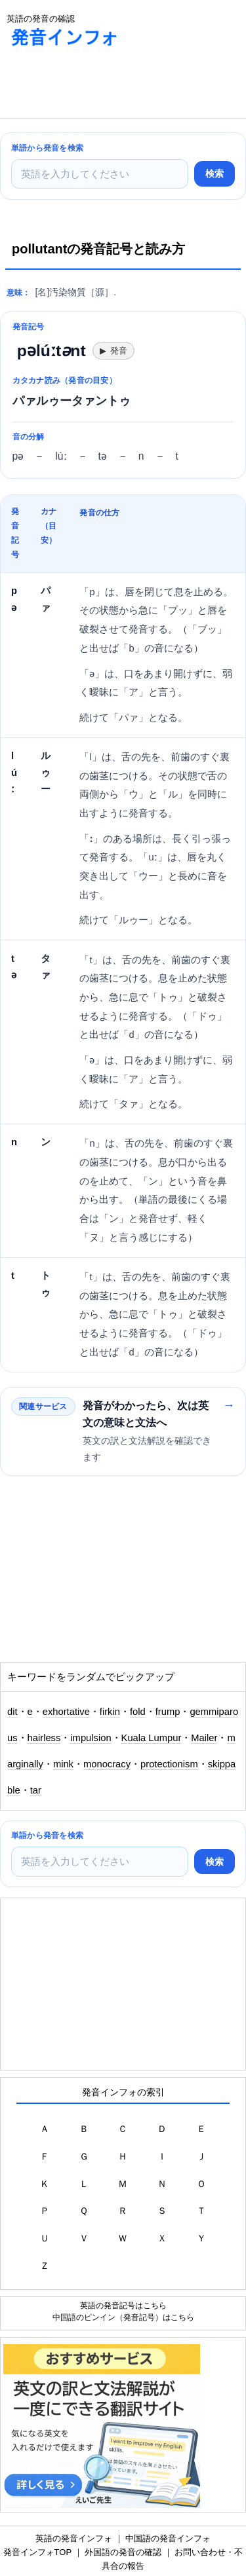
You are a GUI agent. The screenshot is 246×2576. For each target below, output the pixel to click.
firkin (110, 1711)
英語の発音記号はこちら (123, 2305)
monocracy (107, 1764)
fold (138, 1711)
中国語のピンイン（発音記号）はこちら (123, 2317)
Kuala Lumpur (151, 1738)
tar (35, 1790)
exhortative (66, 1711)
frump (167, 1711)
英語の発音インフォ (73, 2538)
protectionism (169, 1764)
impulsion (90, 1738)
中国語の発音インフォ (168, 2538)
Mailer (204, 1738)
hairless (44, 1738)
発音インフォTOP (37, 2552)
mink (63, 1764)
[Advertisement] (105, 86)
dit (12, 1711)
